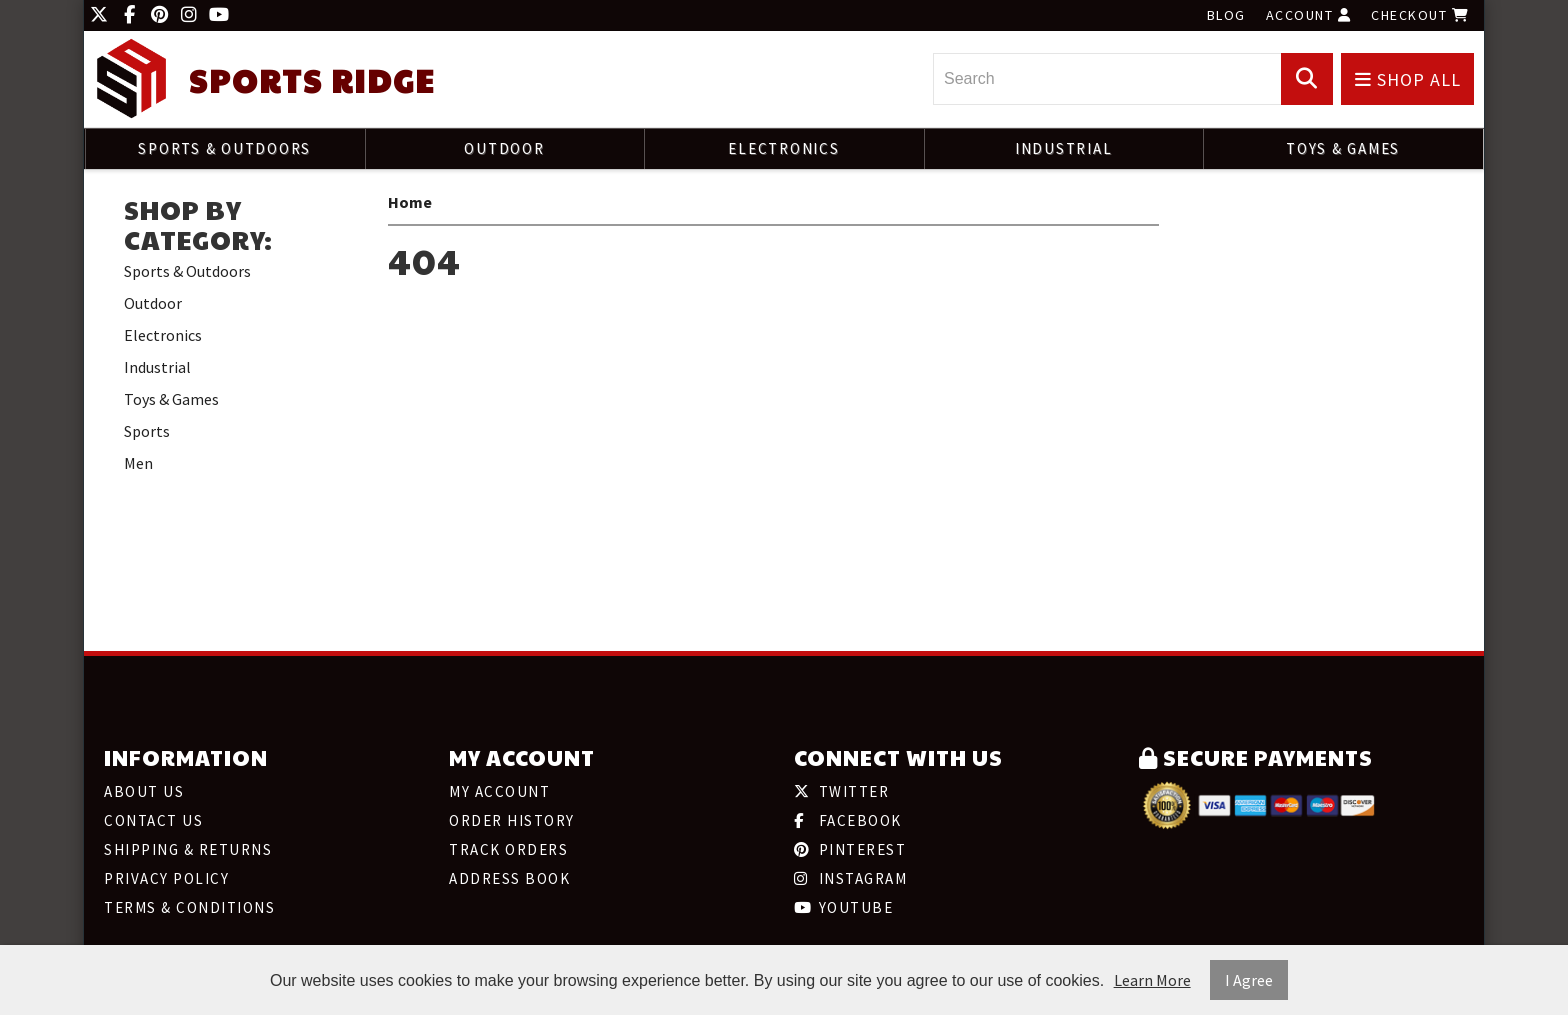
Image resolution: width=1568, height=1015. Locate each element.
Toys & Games (1343, 148)
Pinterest (850, 849)
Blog (1226, 15)
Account (1309, 15)
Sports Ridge (312, 80)
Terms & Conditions (189, 907)
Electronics (783, 148)
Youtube (843, 907)
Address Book (509, 878)
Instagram (850, 878)
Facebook (848, 820)
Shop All (1408, 79)
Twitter (841, 791)
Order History (512, 820)
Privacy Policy (166, 878)
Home (410, 202)
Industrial (1064, 148)
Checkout (1420, 15)
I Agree (1249, 980)
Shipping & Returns (188, 849)
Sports (147, 431)
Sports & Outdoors (224, 148)
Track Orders (508, 849)
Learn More (1152, 980)
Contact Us (153, 820)
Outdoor (504, 148)
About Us (144, 791)
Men (138, 463)
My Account (499, 791)
